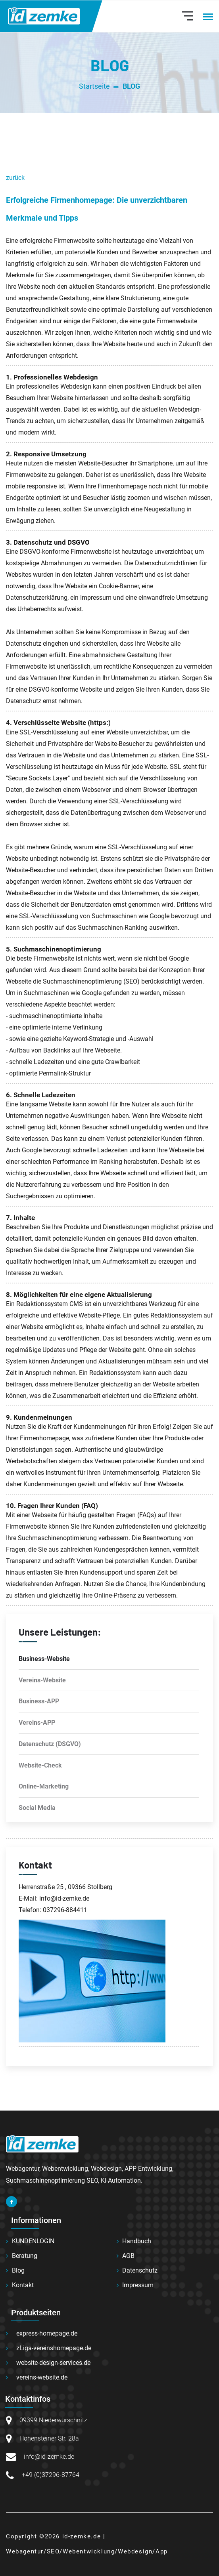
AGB (128, 2255)
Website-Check (40, 1765)
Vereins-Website (42, 1680)
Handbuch (136, 2241)
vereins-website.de (41, 2377)
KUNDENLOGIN (33, 2241)
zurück (15, 177)
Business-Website (44, 1659)
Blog (18, 2270)
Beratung (24, 2255)
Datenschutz (140, 2270)
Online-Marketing (44, 1786)
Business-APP (39, 1701)
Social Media (37, 1807)
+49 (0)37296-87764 (50, 2475)
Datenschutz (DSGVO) (50, 1744)
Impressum (138, 2285)
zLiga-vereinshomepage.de (53, 2348)
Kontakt (23, 2285)
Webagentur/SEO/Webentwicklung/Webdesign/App (87, 2551)
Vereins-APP (37, 1722)
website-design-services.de (53, 2362)
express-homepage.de (46, 2333)
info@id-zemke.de (49, 2456)
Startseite (94, 86)
